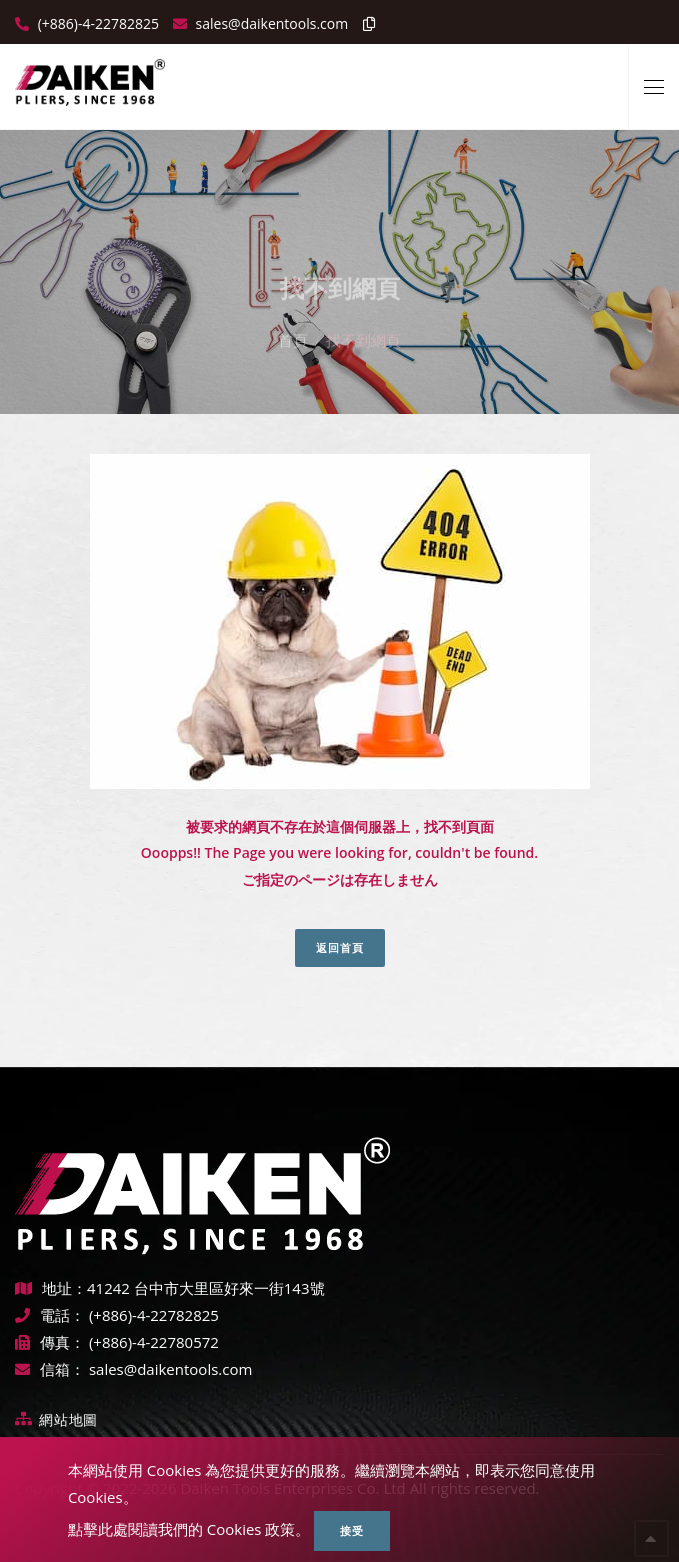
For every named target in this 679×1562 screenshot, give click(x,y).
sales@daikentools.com (170, 1369)
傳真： (50, 1342)
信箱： (50, 1369)
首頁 (293, 324)
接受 (352, 1530)
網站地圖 (68, 1419)
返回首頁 (340, 947)
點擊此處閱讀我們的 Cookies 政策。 (189, 1529)
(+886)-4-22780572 (154, 1342)
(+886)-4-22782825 (96, 23)
